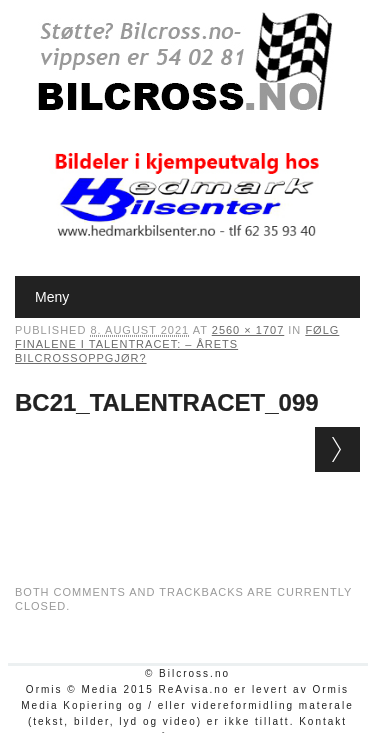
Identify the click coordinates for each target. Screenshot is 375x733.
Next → (337, 449)
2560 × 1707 (248, 330)
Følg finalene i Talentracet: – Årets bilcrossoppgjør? (177, 344)
